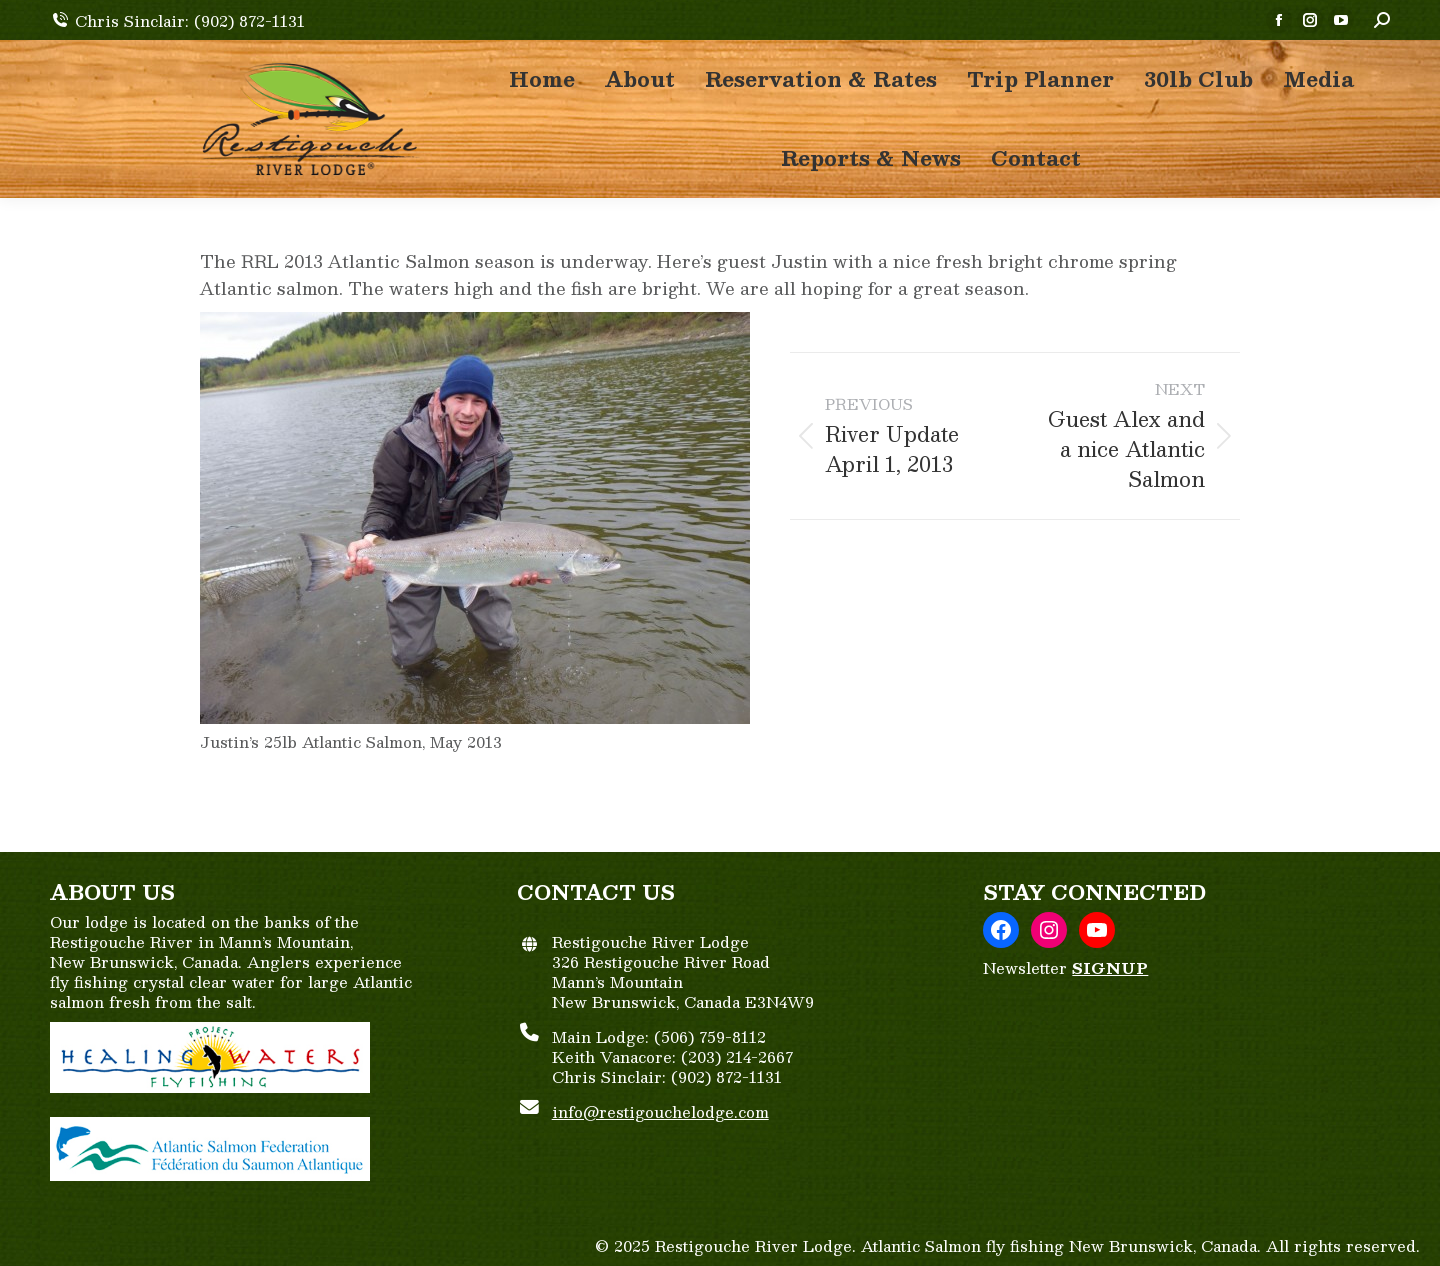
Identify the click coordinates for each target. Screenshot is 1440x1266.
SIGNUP (1110, 967)
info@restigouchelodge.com (660, 1111)
